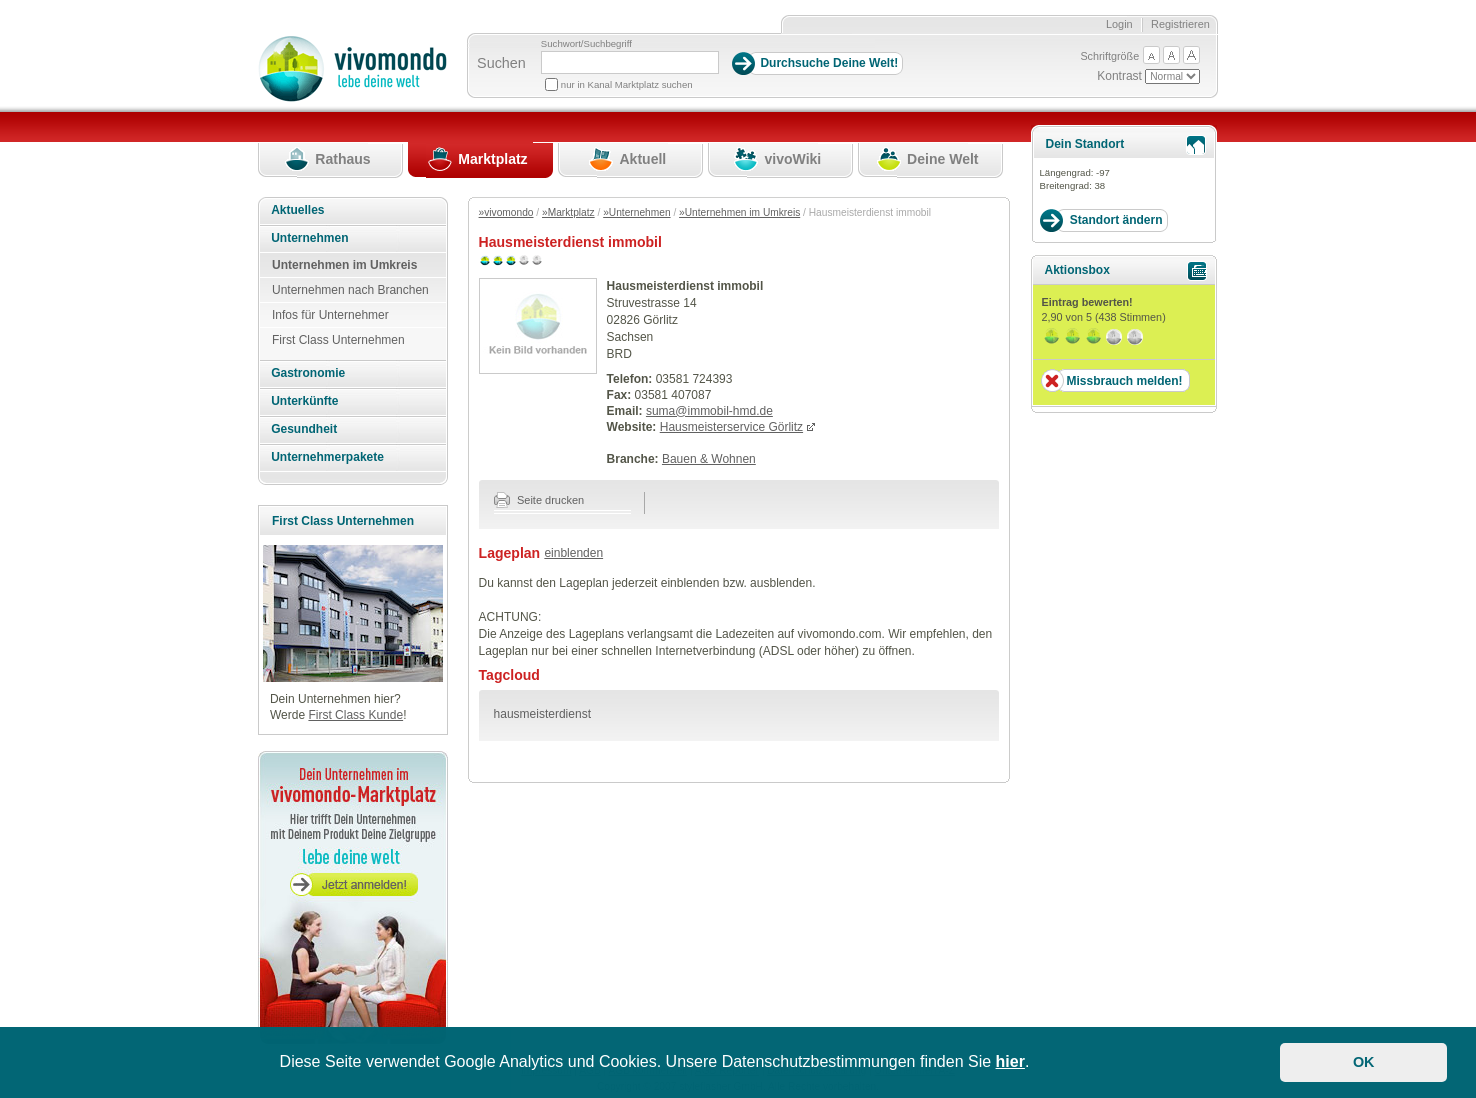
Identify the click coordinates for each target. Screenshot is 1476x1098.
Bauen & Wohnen (709, 459)
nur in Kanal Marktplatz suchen (627, 84)
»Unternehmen (636, 212)
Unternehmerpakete (327, 457)
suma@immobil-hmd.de (709, 411)
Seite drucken (539, 500)
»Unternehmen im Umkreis (739, 212)
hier (1010, 1061)
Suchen (501, 63)
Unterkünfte (304, 401)
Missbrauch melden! (1124, 381)
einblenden (573, 553)
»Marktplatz (568, 212)
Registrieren (1180, 24)
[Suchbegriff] (630, 62)
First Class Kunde (355, 715)
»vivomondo (506, 212)
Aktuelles (297, 210)
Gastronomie (308, 373)
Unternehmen (309, 238)
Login (1119, 24)
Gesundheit (304, 429)
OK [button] (1364, 1062)
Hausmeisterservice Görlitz (731, 427)
